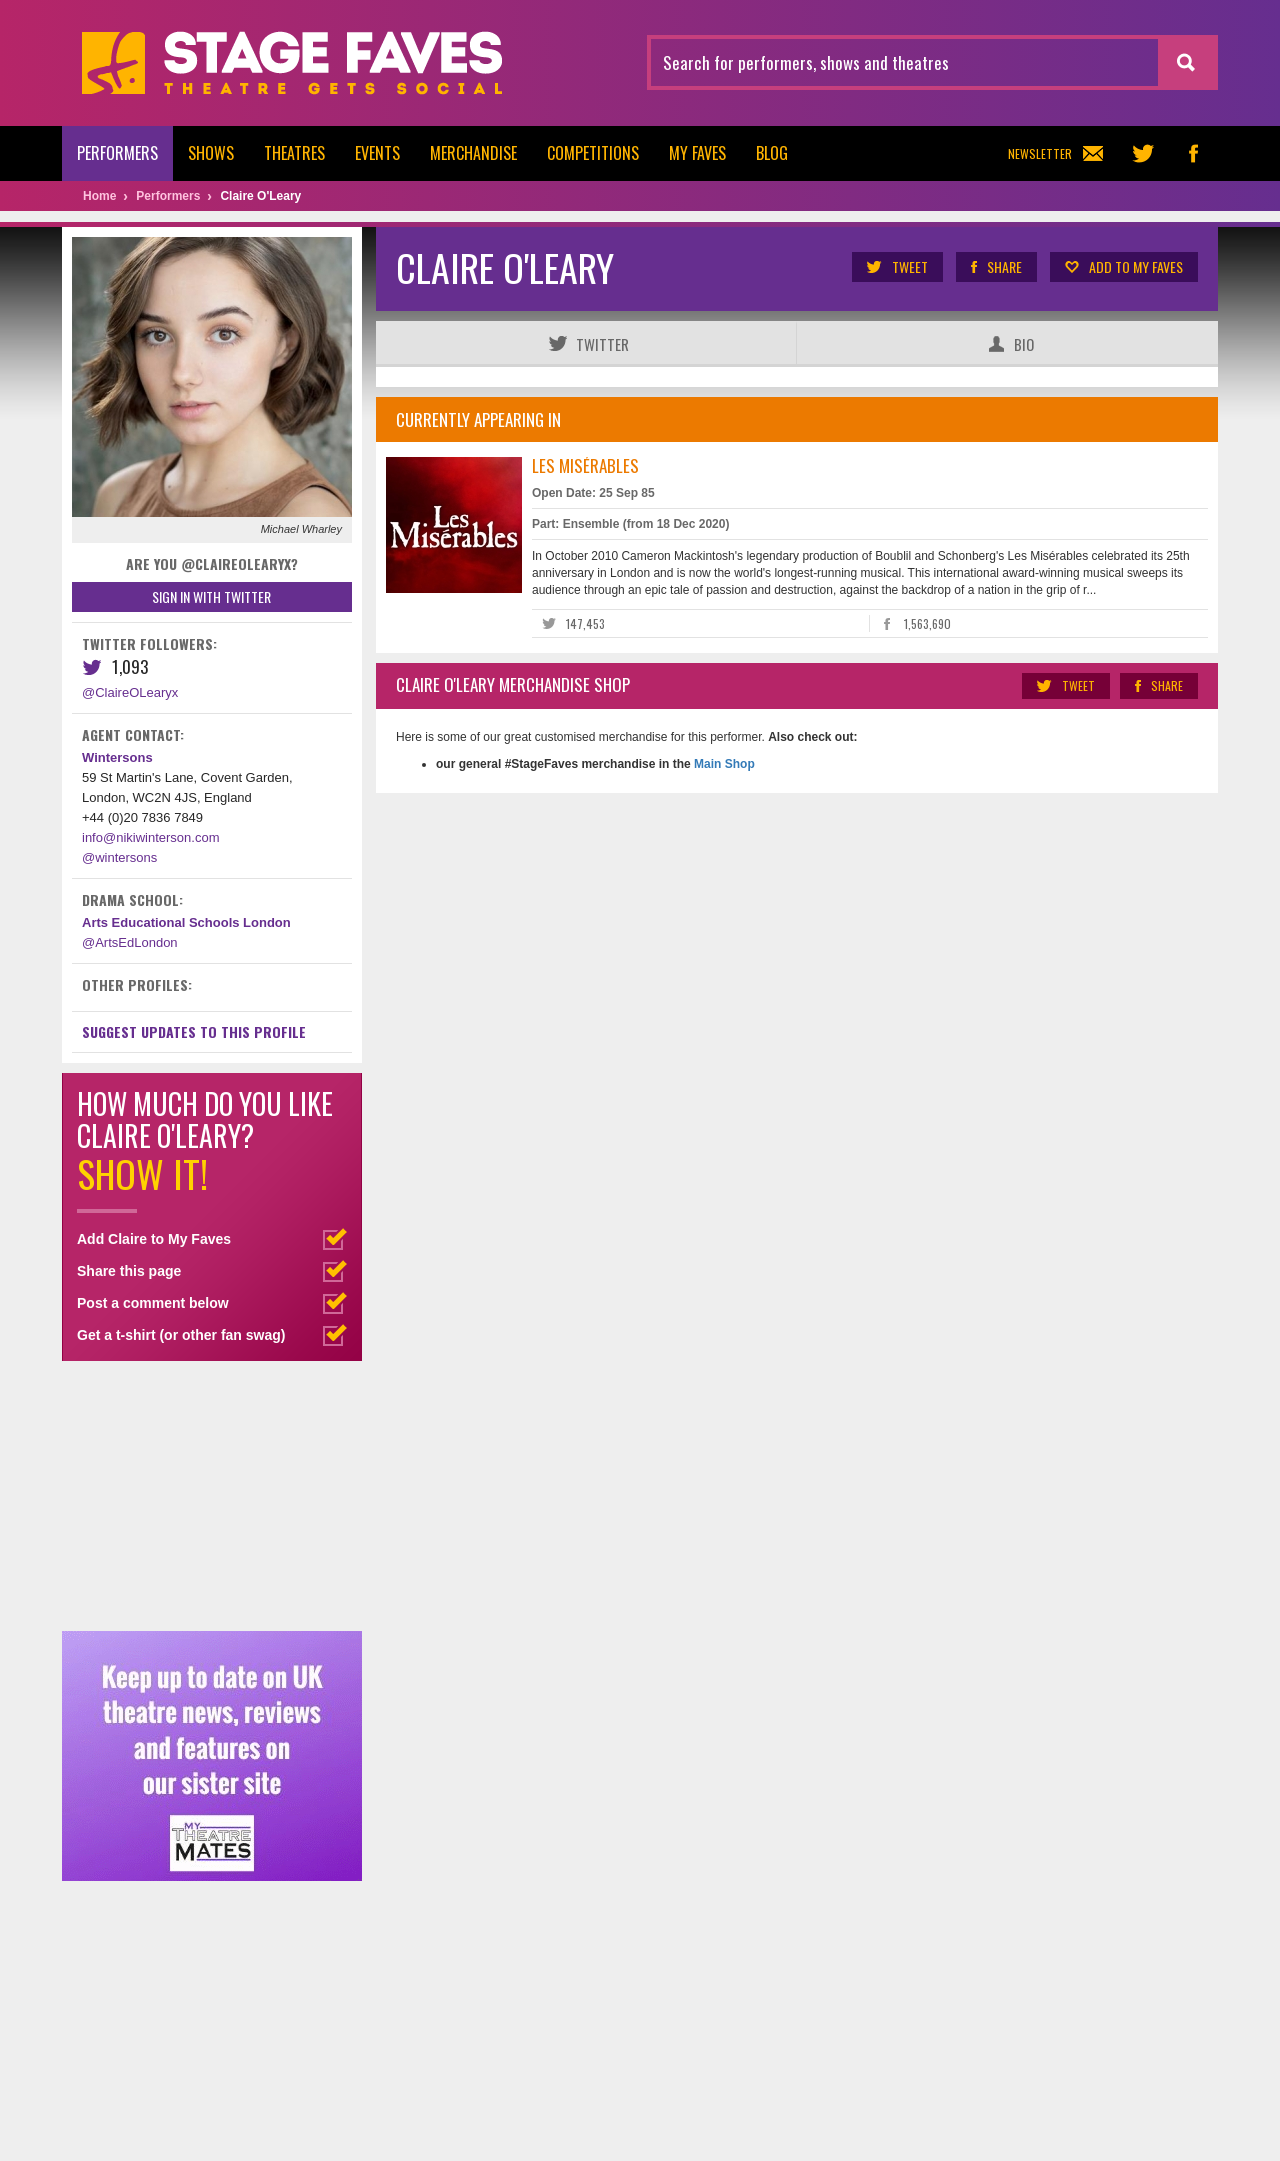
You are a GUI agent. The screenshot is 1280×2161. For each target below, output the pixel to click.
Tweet (896, 267)
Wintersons (117, 757)
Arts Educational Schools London (186, 922)
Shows (211, 153)
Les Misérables (585, 465)
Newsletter (1055, 153)
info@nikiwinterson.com (150, 837)
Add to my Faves (1123, 267)
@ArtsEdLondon (130, 942)
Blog (772, 153)
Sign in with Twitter (211, 596)
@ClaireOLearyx (130, 692)
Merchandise (473, 153)
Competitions (593, 153)
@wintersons (119, 857)
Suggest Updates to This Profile (194, 1031)
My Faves (697, 153)
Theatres (294, 153)
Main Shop (723, 764)
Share (995, 267)
